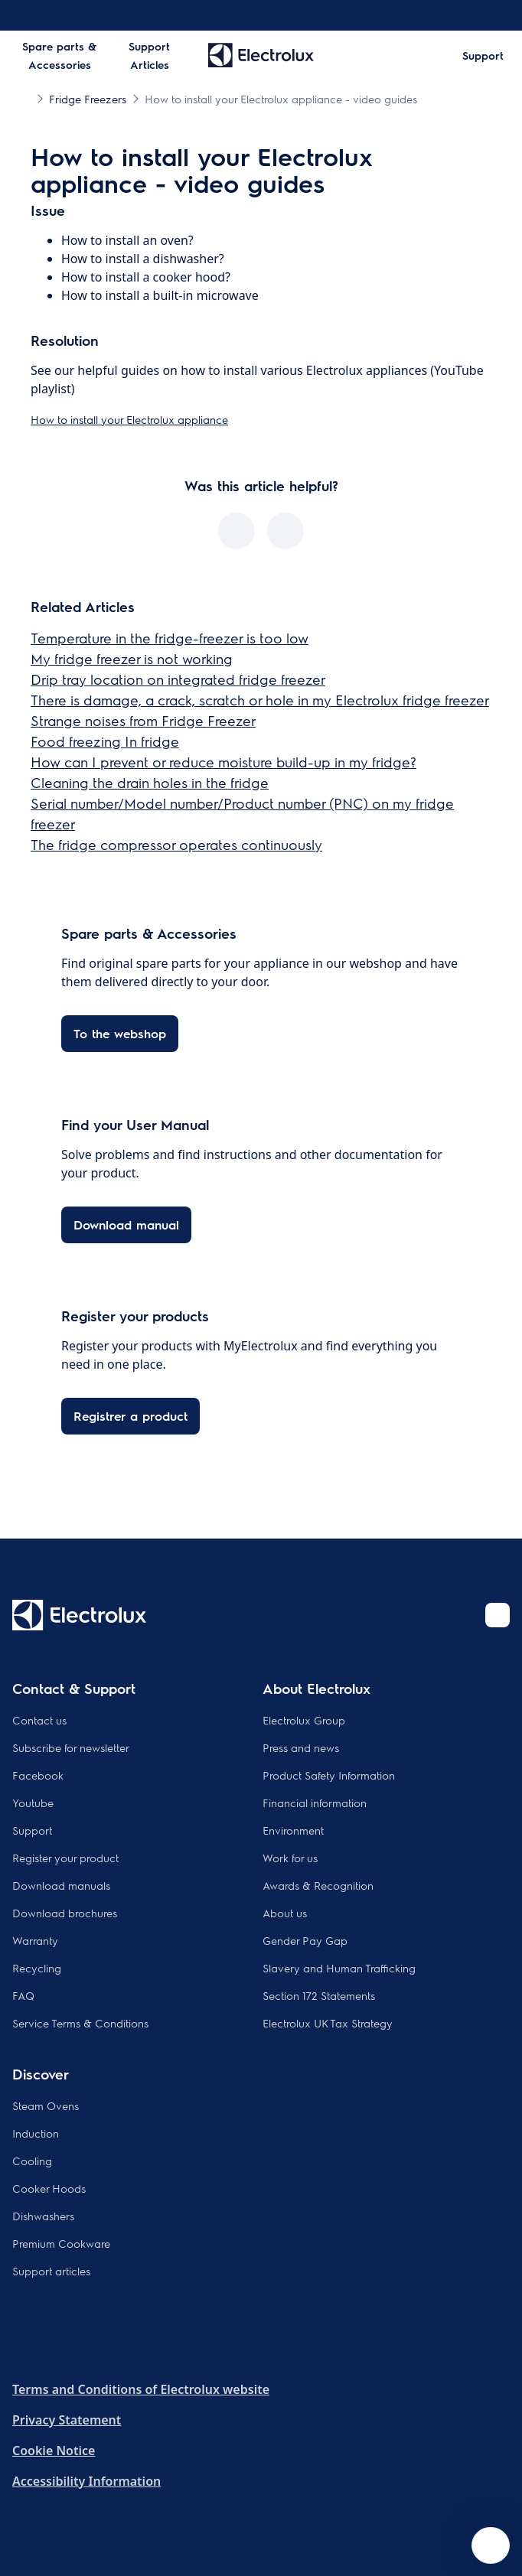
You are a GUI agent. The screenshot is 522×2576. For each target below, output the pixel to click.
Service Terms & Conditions (80, 2023)
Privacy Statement (66, 2420)
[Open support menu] (490, 2545)
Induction (35, 2133)
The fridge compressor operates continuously (176, 844)
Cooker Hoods (49, 2188)
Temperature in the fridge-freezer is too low (169, 637)
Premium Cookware (61, 2243)
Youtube (33, 1802)
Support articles (51, 2271)
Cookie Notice (53, 2450)
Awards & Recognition (318, 1885)
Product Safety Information (329, 1775)
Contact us (39, 1720)
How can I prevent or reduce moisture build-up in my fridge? (223, 761)
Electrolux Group (304, 1720)
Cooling (32, 2160)
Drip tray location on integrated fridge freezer (178, 679)
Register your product (65, 1857)
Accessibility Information (86, 2481)
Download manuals (61, 1885)
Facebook (38, 1775)
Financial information (315, 1802)
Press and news (301, 1747)
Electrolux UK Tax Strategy (328, 2023)
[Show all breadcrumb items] (24, 98)
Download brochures (64, 1913)
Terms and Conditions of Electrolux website (140, 2389)
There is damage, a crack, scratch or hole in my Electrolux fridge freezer (260, 699)
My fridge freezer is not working (132, 658)
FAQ (23, 1995)
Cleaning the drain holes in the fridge (150, 782)
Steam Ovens (45, 2105)
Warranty (35, 1940)
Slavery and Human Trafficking (339, 1968)
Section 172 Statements (319, 1995)
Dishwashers (43, 2216)
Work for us (290, 1857)
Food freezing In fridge (105, 741)
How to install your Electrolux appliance (129, 419)
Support (32, 1830)
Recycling (36, 1968)
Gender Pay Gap (305, 1940)
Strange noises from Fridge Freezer (143, 720)
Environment (293, 1830)
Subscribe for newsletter (70, 1747)
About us (285, 1913)
